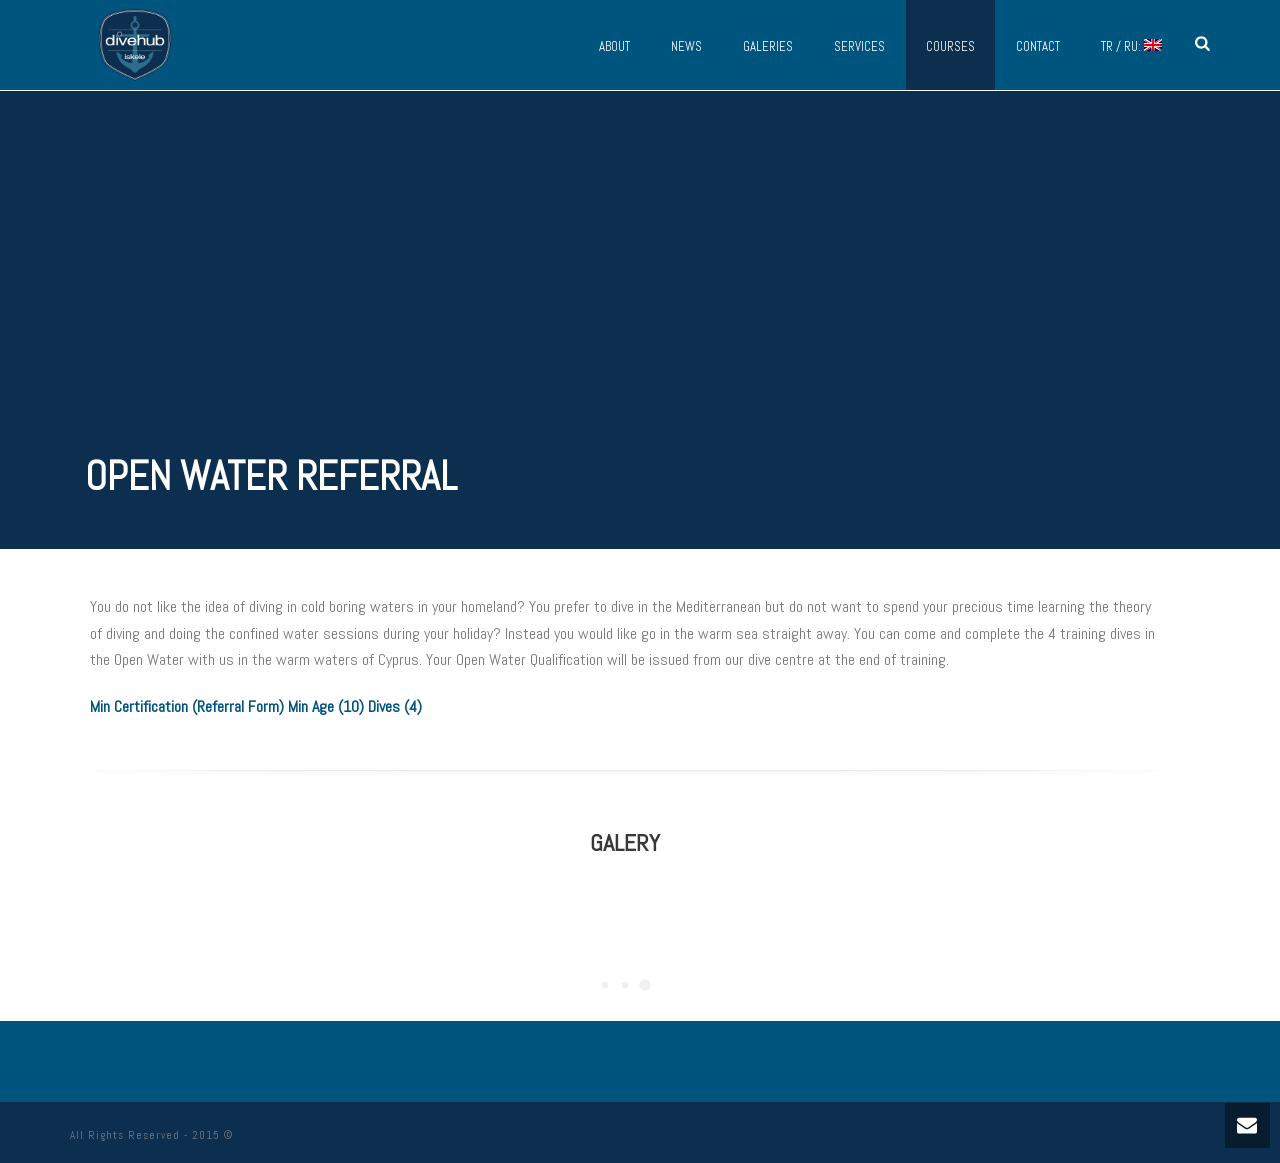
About (614, 46)
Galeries (768, 46)
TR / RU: (1131, 46)
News (686, 46)
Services (859, 46)
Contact (1038, 46)
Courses (950, 46)
